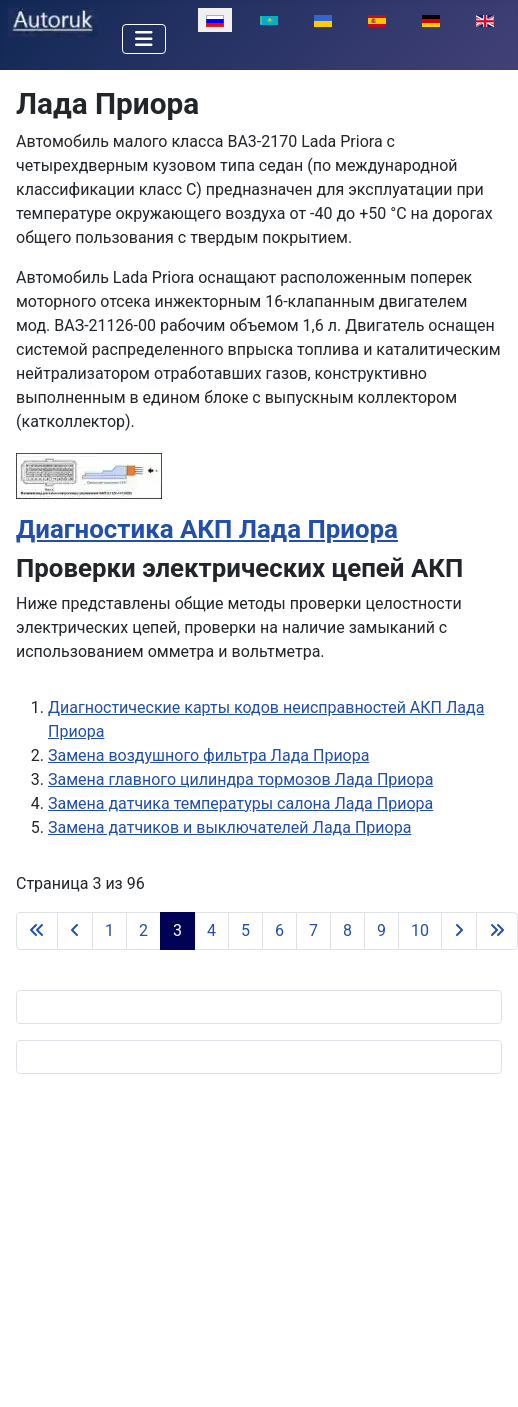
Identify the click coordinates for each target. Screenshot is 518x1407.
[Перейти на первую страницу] (37, 931)
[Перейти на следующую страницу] (459, 931)
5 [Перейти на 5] (245, 930)
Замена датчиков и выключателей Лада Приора (229, 827)
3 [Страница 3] (177, 930)
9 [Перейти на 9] (381, 930)
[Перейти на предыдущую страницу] (75, 931)
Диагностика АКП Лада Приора (207, 529)
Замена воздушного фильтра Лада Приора (208, 755)
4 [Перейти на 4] (211, 930)
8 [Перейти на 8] (347, 930)
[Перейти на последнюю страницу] (497, 931)
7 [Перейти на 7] (313, 930)
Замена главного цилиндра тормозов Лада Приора (240, 779)
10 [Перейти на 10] (420, 930)
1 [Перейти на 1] (109, 930)
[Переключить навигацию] (144, 39)
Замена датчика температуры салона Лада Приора (240, 803)
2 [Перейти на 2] (143, 930)
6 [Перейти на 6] (279, 930)
